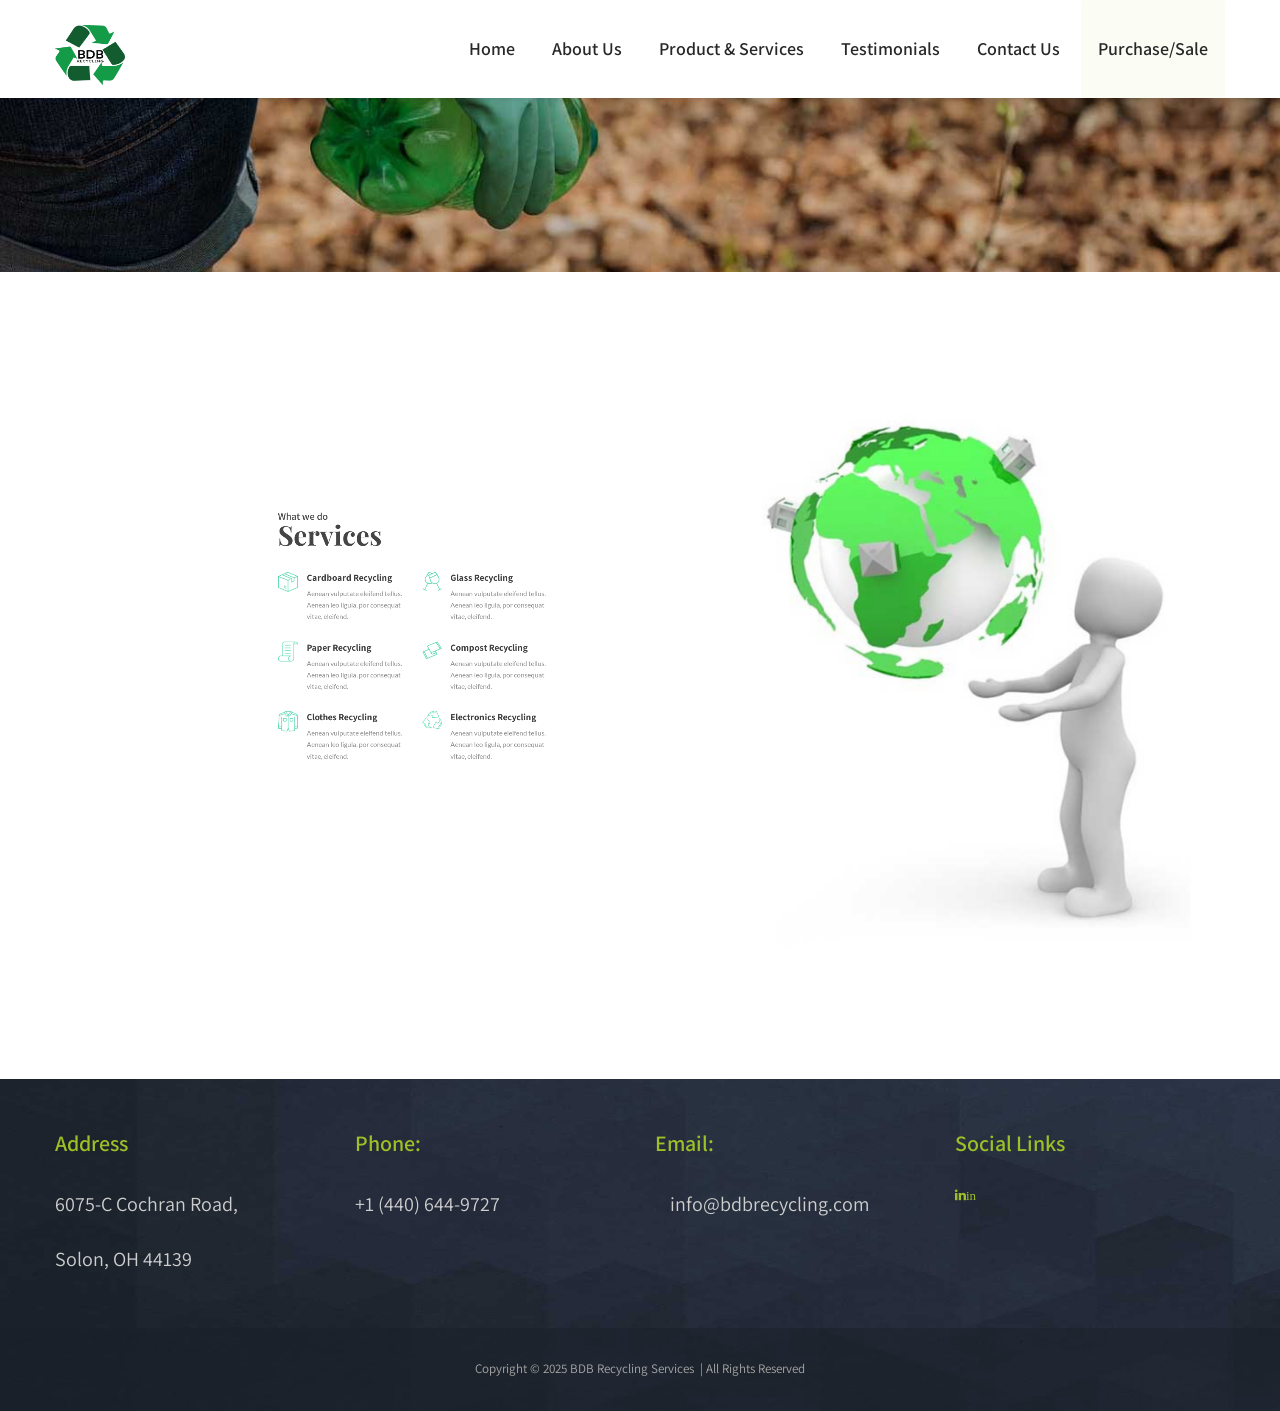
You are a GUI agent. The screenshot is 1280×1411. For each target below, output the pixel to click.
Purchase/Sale (1153, 48)
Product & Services (732, 48)
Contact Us (1019, 48)
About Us (588, 48)
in (971, 1195)
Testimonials (891, 48)
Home (493, 48)
